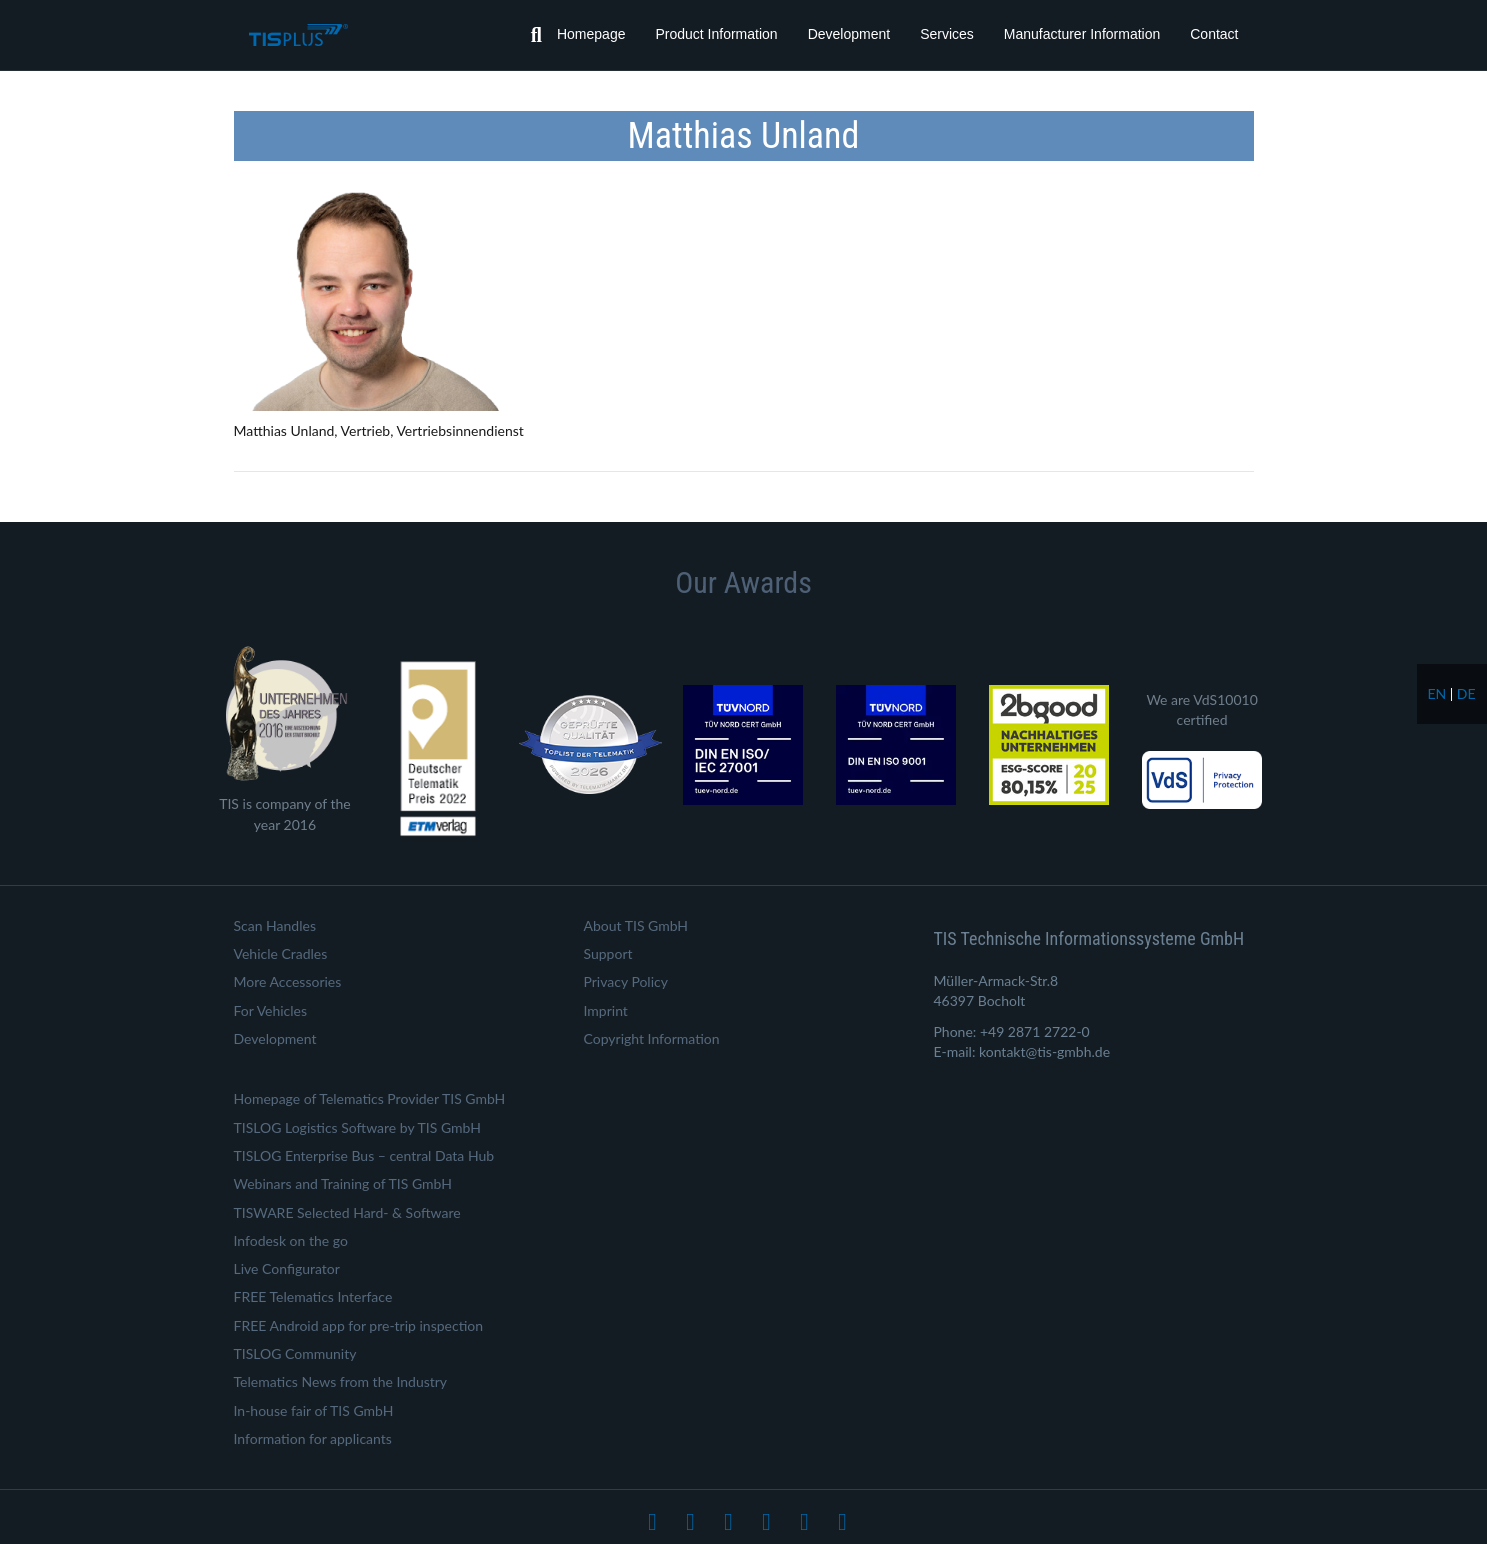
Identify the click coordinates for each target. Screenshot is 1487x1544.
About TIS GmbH (636, 925)
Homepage (591, 34)
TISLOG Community (295, 1353)
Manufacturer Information (1082, 34)
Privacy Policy (626, 981)
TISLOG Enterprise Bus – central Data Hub (364, 1155)
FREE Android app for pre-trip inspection (359, 1325)
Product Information (716, 34)
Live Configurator (287, 1268)
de (1466, 693)
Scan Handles (275, 925)
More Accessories (288, 981)
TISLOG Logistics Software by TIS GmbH (357, 1127)
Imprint (606, 1010)
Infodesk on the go (291, 1240)
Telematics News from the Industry (341, 1381)
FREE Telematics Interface (313, 1296)
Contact (1214, 34)
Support (608, 953)
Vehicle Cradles (281, 953)
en (1436, 693)
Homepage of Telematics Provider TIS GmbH (370, 1098)
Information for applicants (313, 1438)
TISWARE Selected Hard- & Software (347, 1212)
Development (849, 34)
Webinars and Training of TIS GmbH (343, 1183)
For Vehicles (271, 1010)
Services (947, 34)
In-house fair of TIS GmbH (314, 1410)
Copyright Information (652, 1038)
